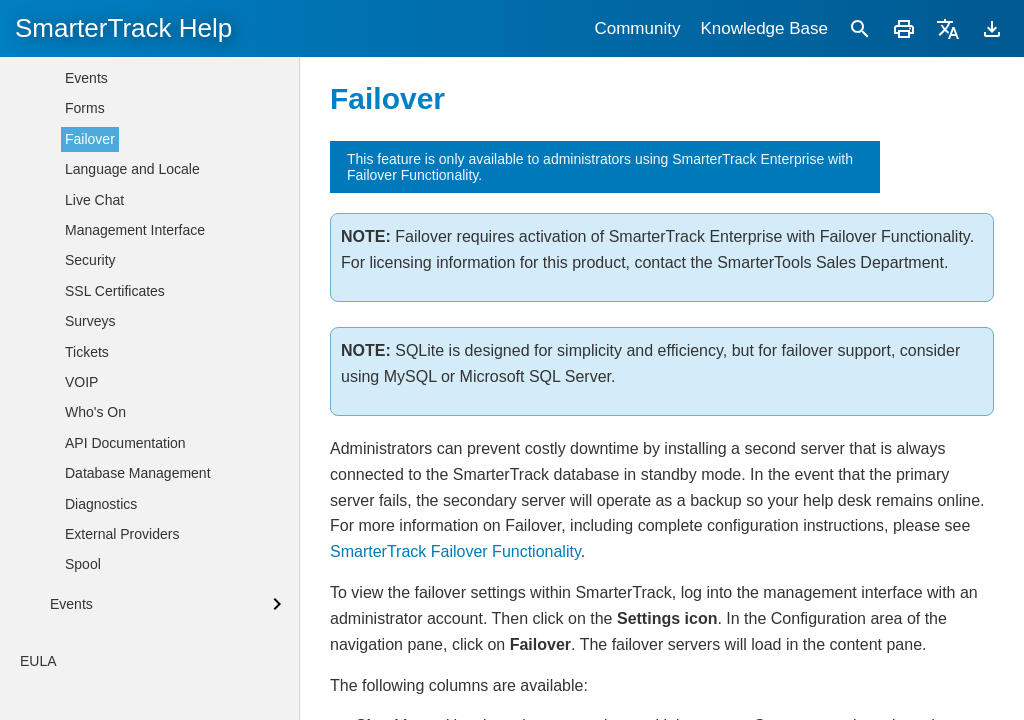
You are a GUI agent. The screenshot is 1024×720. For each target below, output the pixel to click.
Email (82, 297)
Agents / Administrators (137, 145)
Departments (105, 84)
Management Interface (135, 479)
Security (90, 509)
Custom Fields (109, 266)
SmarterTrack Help (123, 28)
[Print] (904, 28)
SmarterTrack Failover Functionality (455, 551)
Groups (88, 114)
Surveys (90, 570)
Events (86, 327)
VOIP (81, 631)
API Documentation (125, 692)
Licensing (94, 205)
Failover (90, 388)
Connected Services (127, 236)
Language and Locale (132, 418)
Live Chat (94, 449)
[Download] (992, 28)
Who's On (95, 661)
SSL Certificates (115, 540)
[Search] (860, 28)
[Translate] (948, 28)
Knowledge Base (764, 28)
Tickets (87, 601)
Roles (83, 175)
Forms (85, 357)
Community (637, 28)
